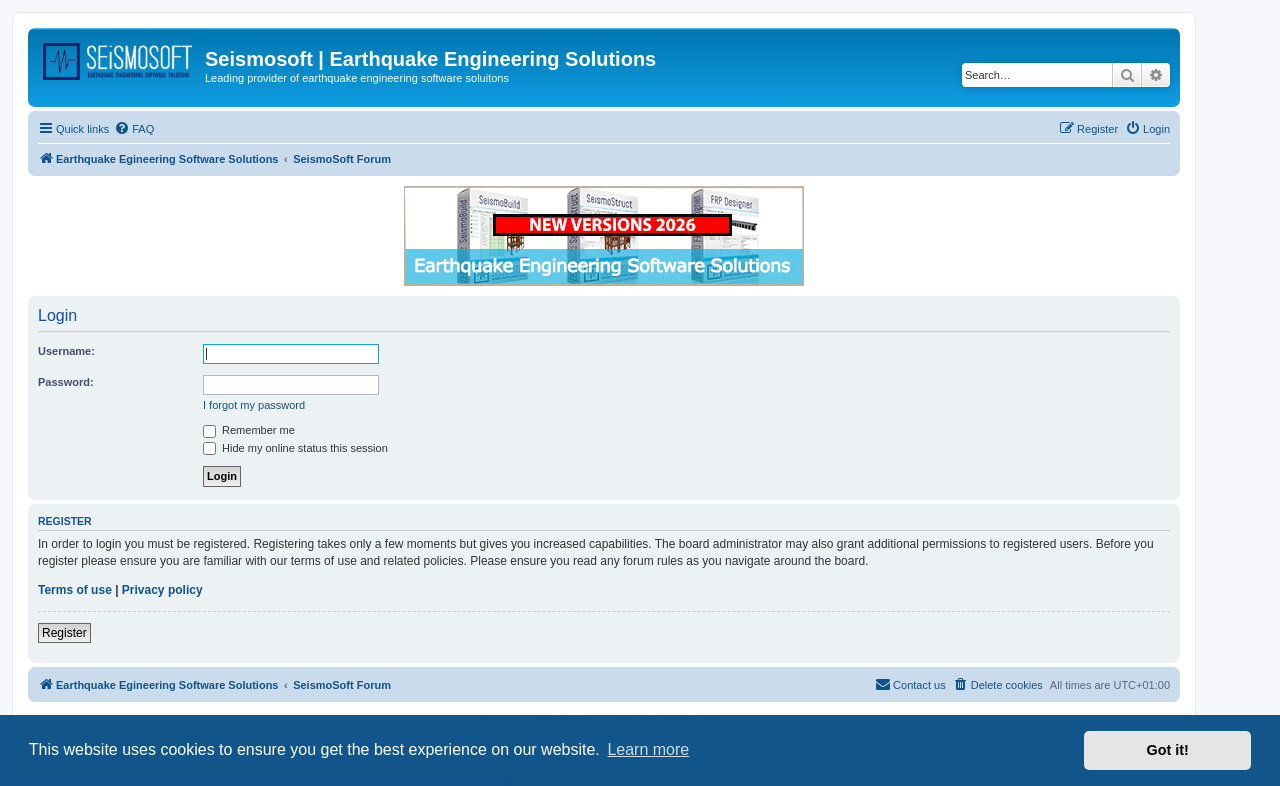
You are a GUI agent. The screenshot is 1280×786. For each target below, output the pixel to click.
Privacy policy (162, 590)
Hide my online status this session (295, 448)
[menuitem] (134, 129)
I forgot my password (254, 405)
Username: (66, 351)
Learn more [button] (648, 749)
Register (64, 633)
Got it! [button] (1168, 750)
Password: (66, 382)
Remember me (249, 430)
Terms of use (75, 590)
